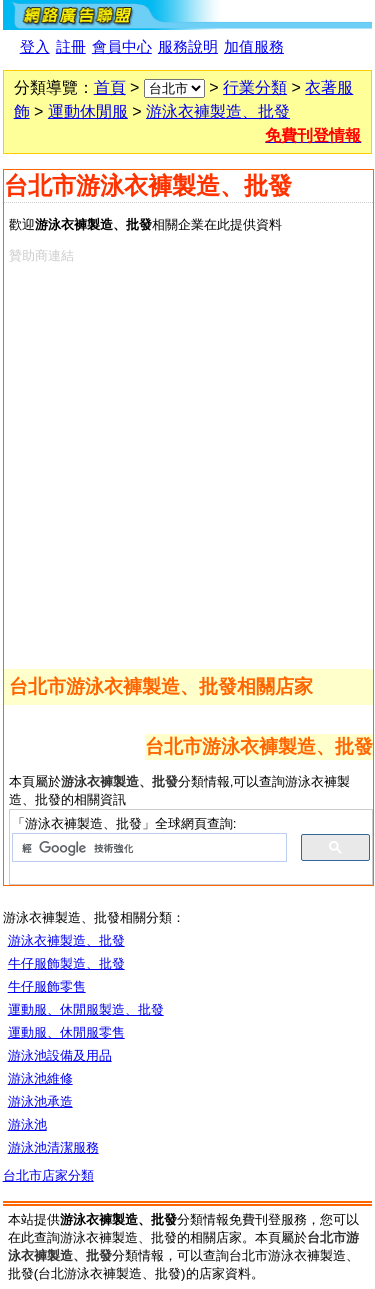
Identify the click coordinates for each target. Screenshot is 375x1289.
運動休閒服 (88, 111)
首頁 (110, 87)
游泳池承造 (40, 1101)
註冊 (71, 47)
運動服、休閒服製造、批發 (86, 1009)
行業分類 (255, 87)
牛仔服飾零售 (47, 986)
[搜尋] (148, 848)
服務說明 (188, 47)
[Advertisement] (187, 462)
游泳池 (27, 1124)
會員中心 (122, 47)
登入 (35, 47)
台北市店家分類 (48, 1175)
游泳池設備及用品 (60, 1055)
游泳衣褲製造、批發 (218, 111)
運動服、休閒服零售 (66, 1032)
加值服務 (254, 47)
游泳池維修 (40, 1078)
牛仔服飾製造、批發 (66, 963)
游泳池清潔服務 (53, 1147)
